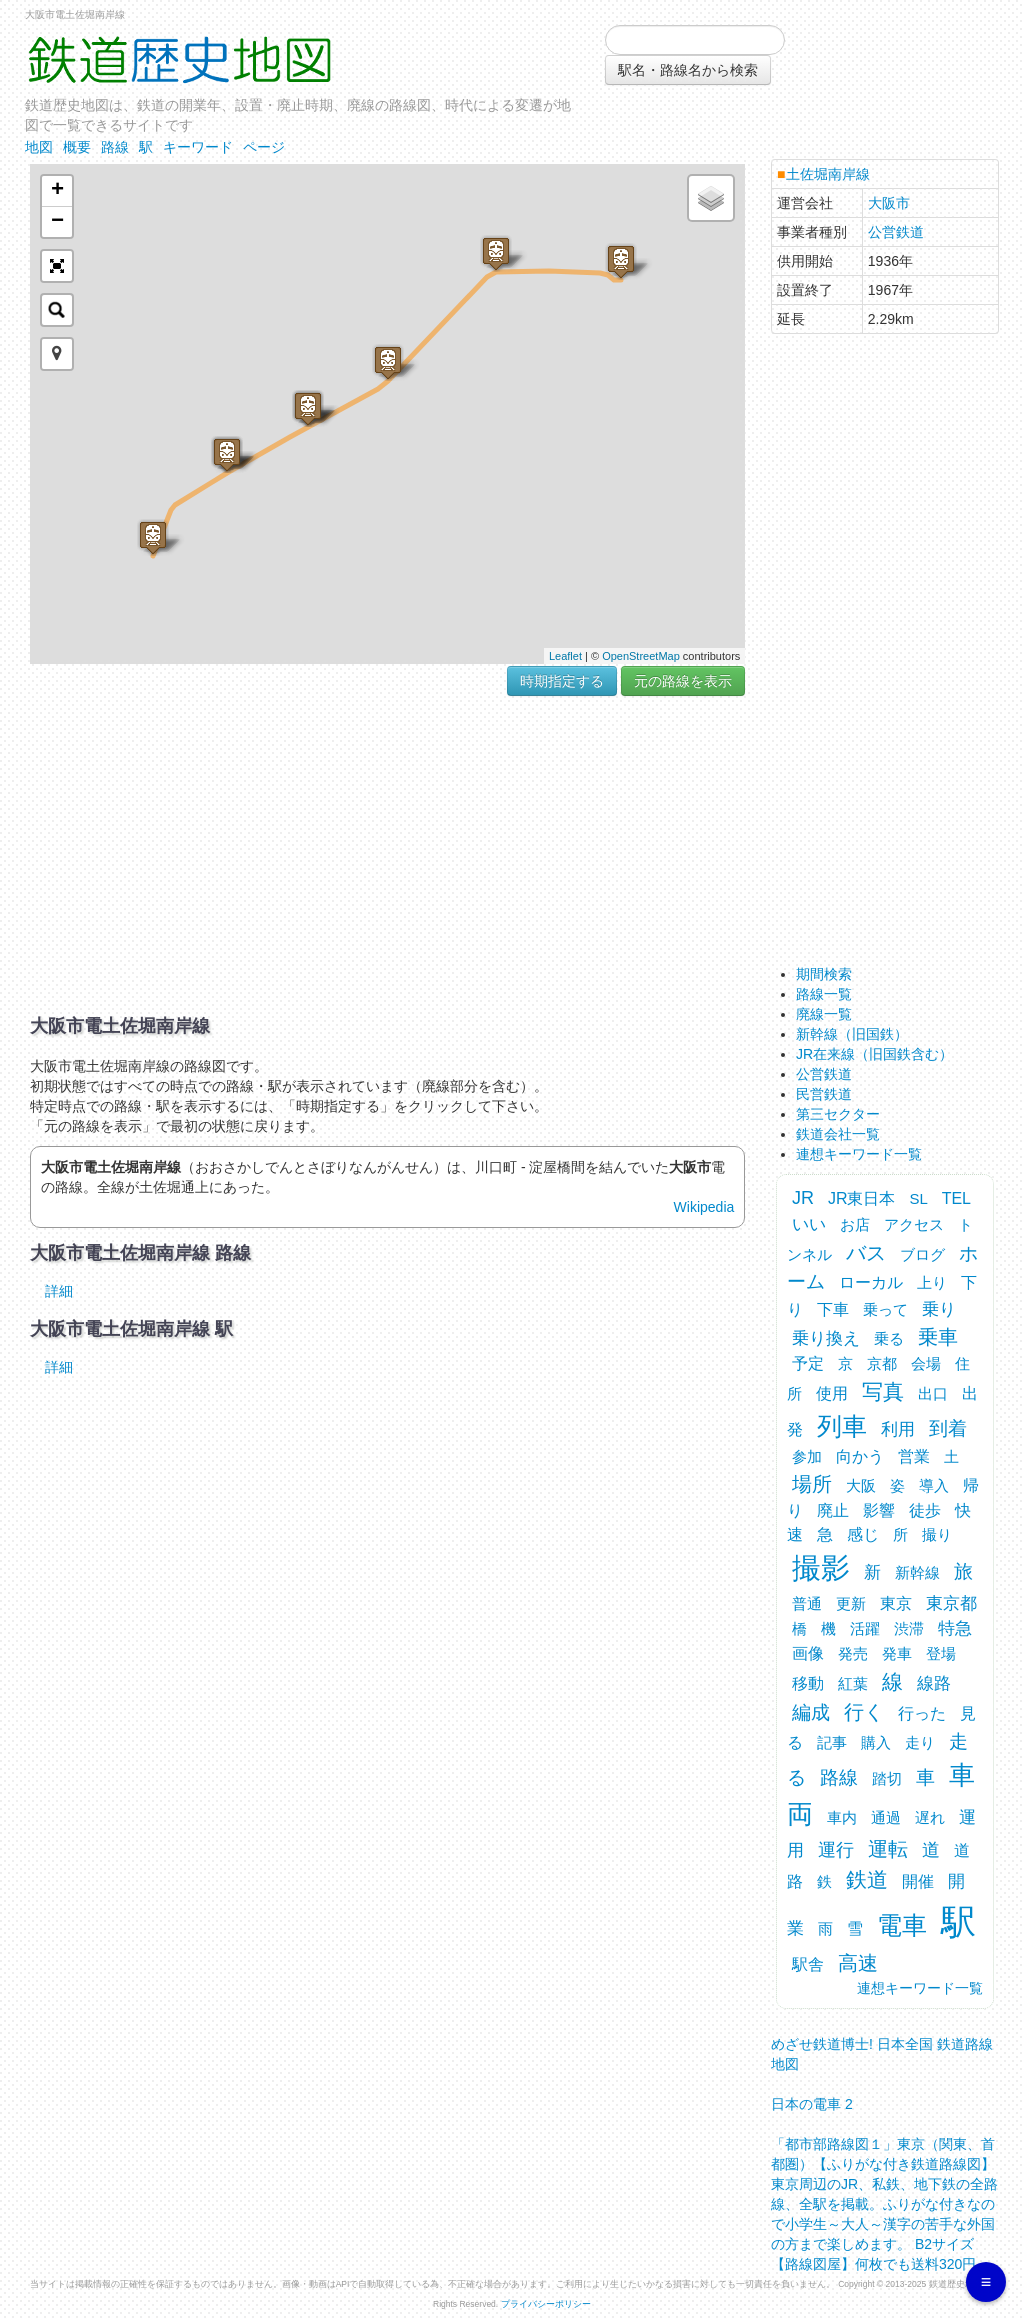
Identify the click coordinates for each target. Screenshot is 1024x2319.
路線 (115, 147)
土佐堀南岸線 (828, 174)
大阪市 (889, 203)
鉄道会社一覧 (838, 1134)
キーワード (198, 147)
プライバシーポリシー (546, 2304)
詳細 (59, 1291)
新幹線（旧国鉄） (852, 1034)
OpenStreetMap (641, 656)
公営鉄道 (896, 232)
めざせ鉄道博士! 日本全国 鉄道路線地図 (882, 2048)
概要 (77, 147)
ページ (264, 147)
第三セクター (838, 1114)
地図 (39, 147)
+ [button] (57, 191)
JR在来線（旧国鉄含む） (874, 1054)
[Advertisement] (387, 856)
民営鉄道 (824, 1094)
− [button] (57, 222)
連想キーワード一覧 (859, 1154)
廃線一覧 (824, 1014)
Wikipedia (704, 1207)
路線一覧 (824, 994)
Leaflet (565, 656)
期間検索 (824, 974)
